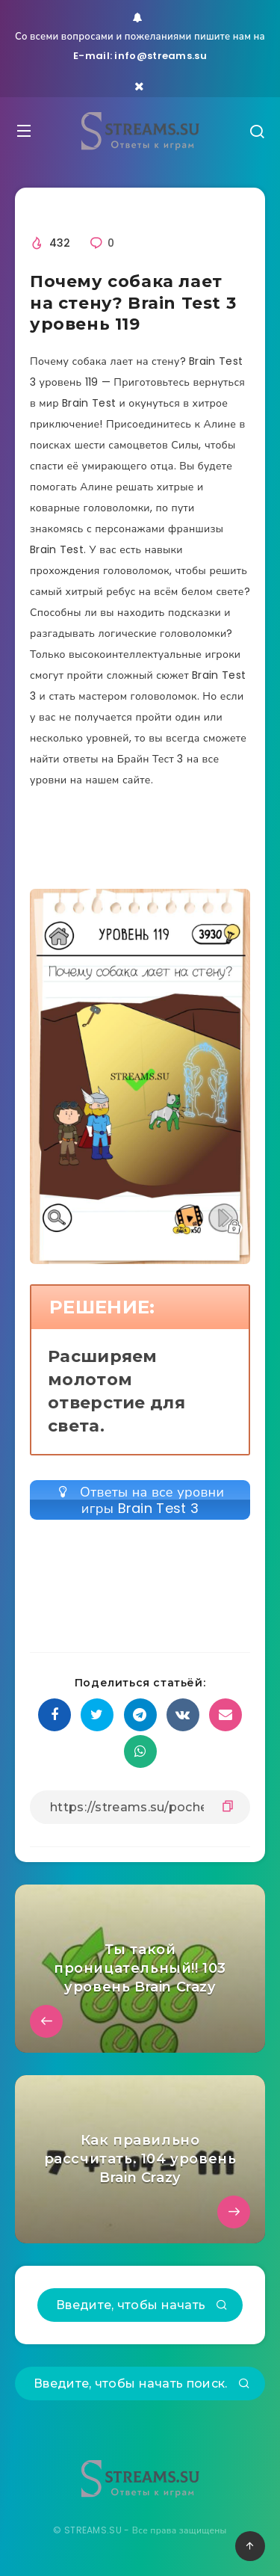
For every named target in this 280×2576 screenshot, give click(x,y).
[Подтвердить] (222, 2306)
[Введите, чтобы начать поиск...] (140, 2305)
